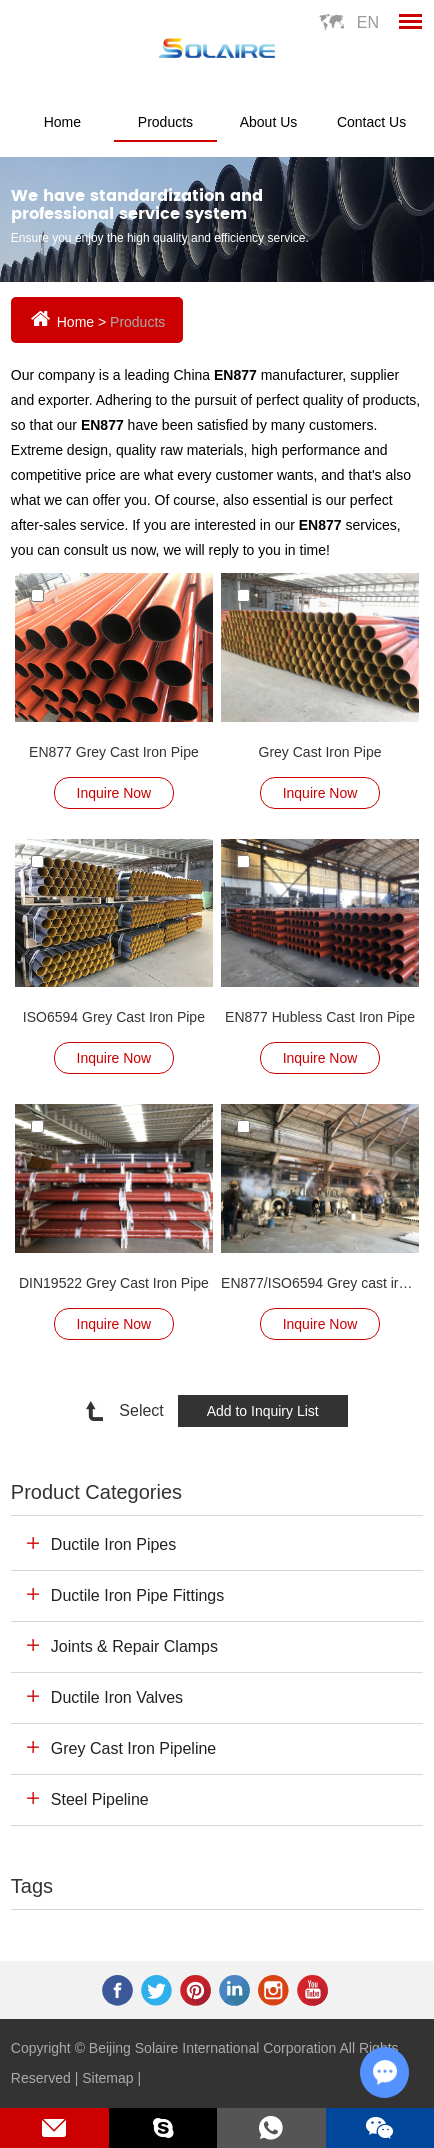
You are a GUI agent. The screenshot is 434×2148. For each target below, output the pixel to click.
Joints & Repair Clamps (134, 1646)
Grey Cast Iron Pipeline (133, 1748)
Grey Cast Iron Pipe (320, 752)
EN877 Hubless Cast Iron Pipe (320, 1017)
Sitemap (107, 2078)
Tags (32, 1886)
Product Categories (96, 1492)
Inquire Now (114, 793)
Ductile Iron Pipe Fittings (137, 1595)
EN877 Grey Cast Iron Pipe (114, 752)
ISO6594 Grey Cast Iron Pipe (114, 1017)
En (368, 22)
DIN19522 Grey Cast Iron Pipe (114, 1283)
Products (165, 122)
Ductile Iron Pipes (113, 1544)
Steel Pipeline (100, 1799)
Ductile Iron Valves (117, 1697)
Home (62, 122)
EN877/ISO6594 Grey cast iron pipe (320, 1283)
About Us (269, 122)
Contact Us (371, 122)
